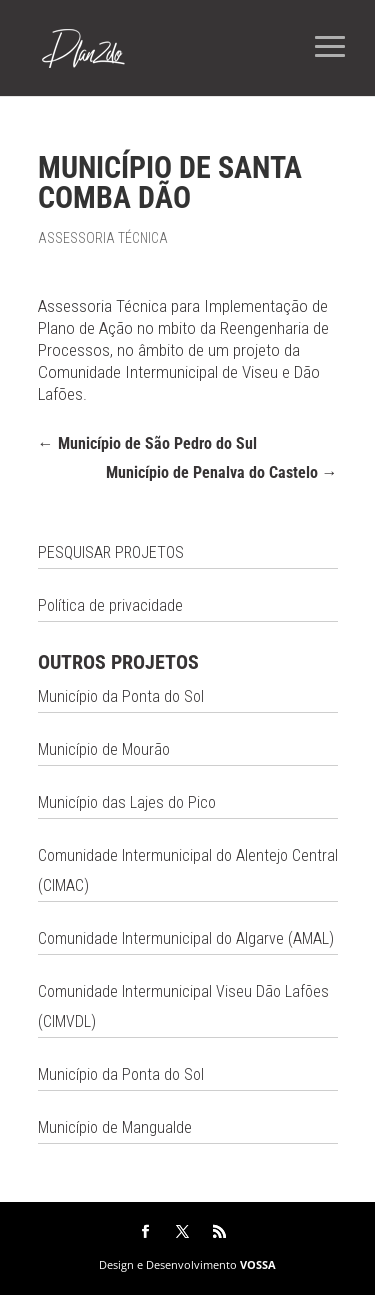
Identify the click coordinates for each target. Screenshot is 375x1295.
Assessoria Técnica (103, 238)
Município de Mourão (104, 749)
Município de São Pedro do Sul (147, 443)
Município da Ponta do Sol (121, 696)
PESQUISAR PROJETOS (111, 552)
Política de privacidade (110, 605)
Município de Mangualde (115, 1127)
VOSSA (258, 1264)
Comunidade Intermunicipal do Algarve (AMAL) (186, 938)
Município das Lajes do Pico (127, 802)
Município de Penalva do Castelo (222, 472)
